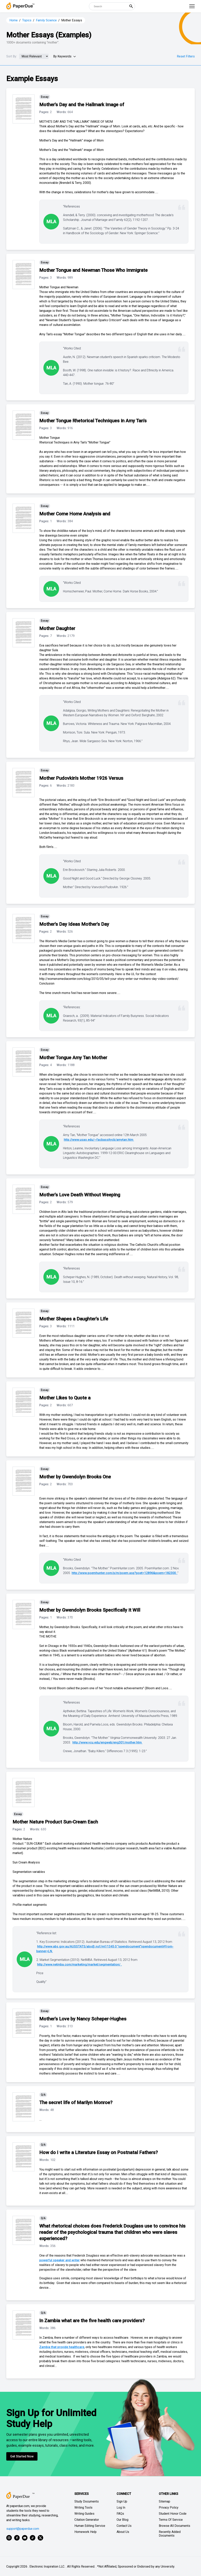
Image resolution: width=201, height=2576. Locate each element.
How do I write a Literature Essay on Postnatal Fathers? (98, 2152)
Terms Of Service (171, 2520)
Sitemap (164, 2501)
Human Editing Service (89, 2526)
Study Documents (86, 2501)
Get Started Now (22, 2456)
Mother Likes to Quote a (64, 1398)
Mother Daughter (57, 628)
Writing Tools (83, 2507)
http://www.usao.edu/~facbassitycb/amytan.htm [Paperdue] (99, 1140)
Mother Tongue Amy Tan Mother (73, 1057)
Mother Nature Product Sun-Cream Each (55, 1822)
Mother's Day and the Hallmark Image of (81, 104)
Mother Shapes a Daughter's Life (73, 1319)
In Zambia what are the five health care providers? (92, 2320)
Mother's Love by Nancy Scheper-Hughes (82, 2019)
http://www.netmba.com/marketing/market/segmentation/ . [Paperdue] (79, 1964)
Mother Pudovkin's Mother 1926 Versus (81, 778)
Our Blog (122, 2520)
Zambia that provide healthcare (61, 2347)
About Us (123, 2532)
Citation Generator (86, 2520)
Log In (121, 2507)
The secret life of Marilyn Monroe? (75, 2102)
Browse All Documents (174, 2526)
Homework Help (85, 2532)
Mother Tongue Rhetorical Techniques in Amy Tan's (93, 420)
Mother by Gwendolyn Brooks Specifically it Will (89, 1610)
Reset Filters (186, 56)
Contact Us (124, 2526)
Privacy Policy (168, 2507)
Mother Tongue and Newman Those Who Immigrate (93, 270)
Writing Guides (84, 2513)
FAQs (120, 2513)
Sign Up (122, 2501)
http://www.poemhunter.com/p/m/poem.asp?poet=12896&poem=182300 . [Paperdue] (124, 1573)
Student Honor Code (172, 2513)
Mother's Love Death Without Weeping (79, 1195)
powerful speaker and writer (59, 2260)
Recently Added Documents (170, 2533)
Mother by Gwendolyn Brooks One (75, 1477)
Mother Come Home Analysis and (74, 514)
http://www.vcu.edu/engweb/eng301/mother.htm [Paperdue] (107, 1742)
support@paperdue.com (22, 2529)
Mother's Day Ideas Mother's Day (74, 924)
